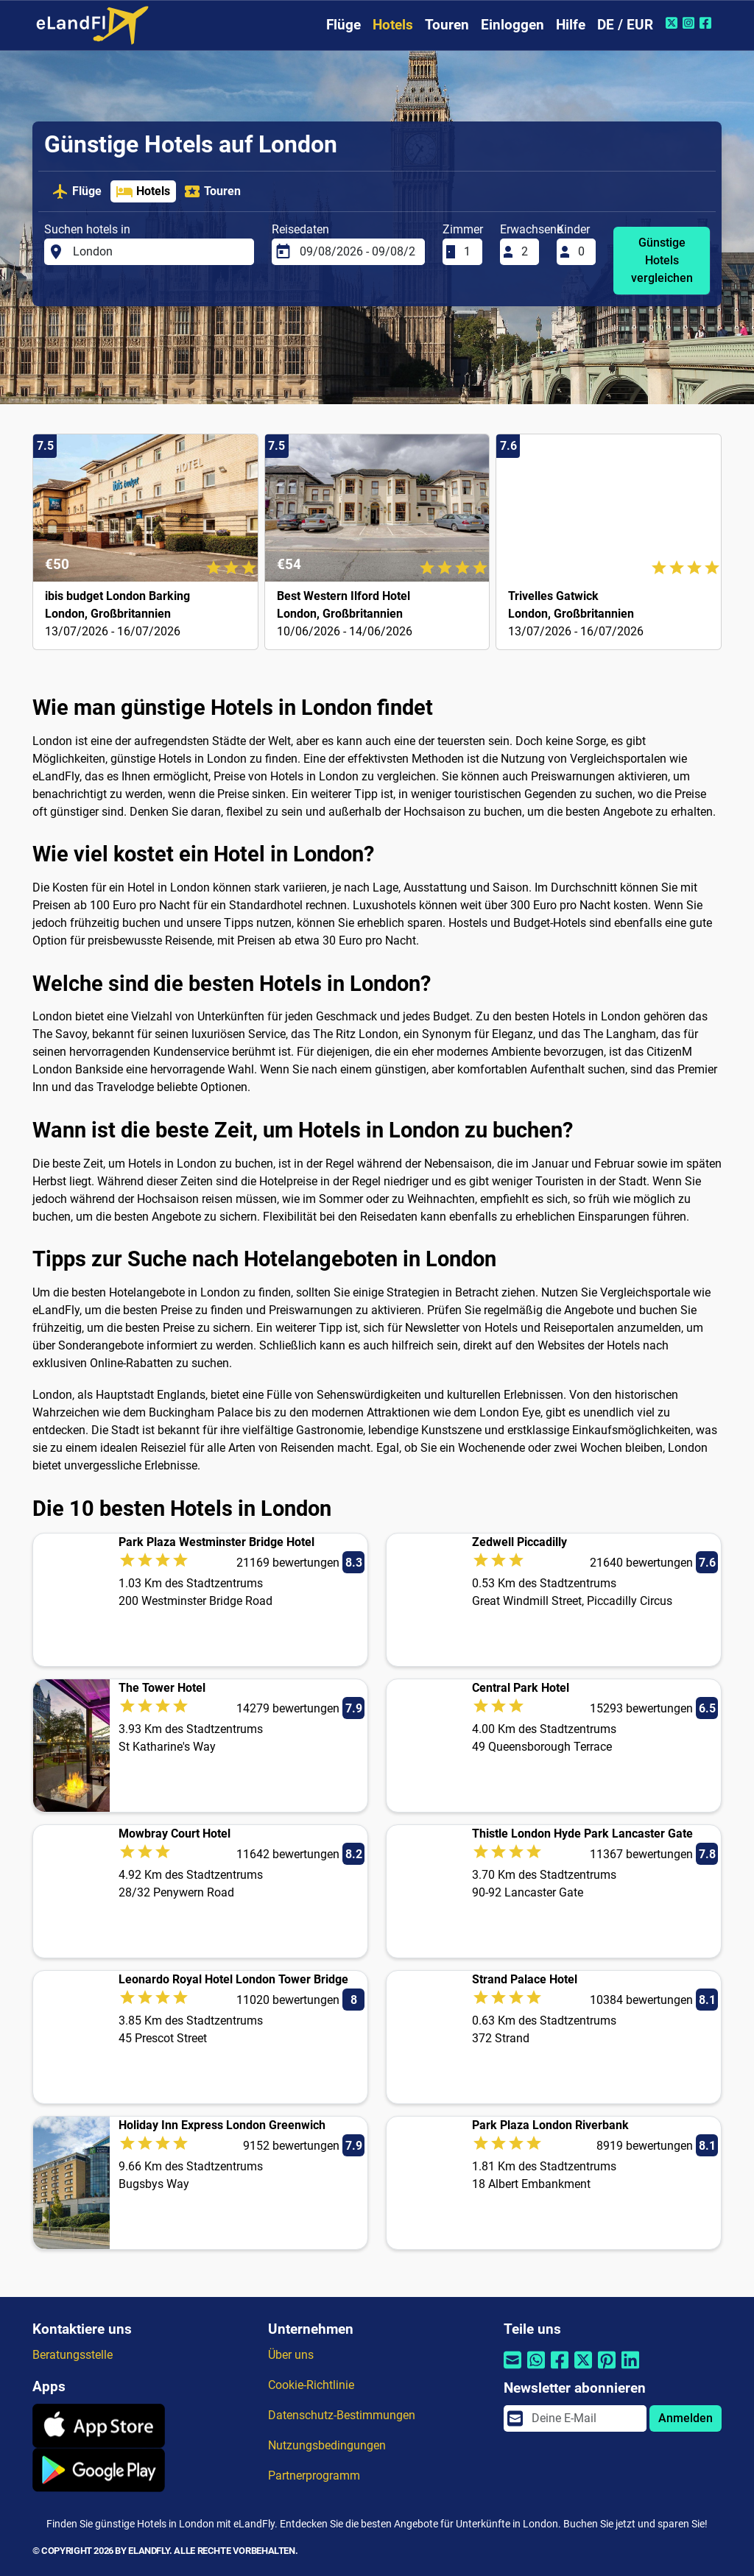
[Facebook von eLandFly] (707, 22)
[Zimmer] (468, 252)
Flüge (343, 24)
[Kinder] (582, 252)
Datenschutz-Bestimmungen (341, 2415)
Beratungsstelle (72, 2355)
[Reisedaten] (358, 252)
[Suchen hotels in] (159, 252)
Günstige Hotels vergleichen (662, 260)
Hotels (393, 24)
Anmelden (685, 2418)
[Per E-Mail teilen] (512, 2369)
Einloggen (512, 24)
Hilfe (570, 24)
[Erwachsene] (525, 252)
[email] (584, 2418)
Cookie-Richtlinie (311, 2385)
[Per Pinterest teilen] (607, 2369)
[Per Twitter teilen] (583, 2369)
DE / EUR (625, 24)
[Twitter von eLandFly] (673, 22)
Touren (447, 24)
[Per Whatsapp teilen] (536, 2369)
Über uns (291, 2355)
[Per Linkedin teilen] (630, 2369)
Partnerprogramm (314, 2476)
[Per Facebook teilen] (559, 2369)
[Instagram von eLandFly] (690, 22)
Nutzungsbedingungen (327, 2445)
